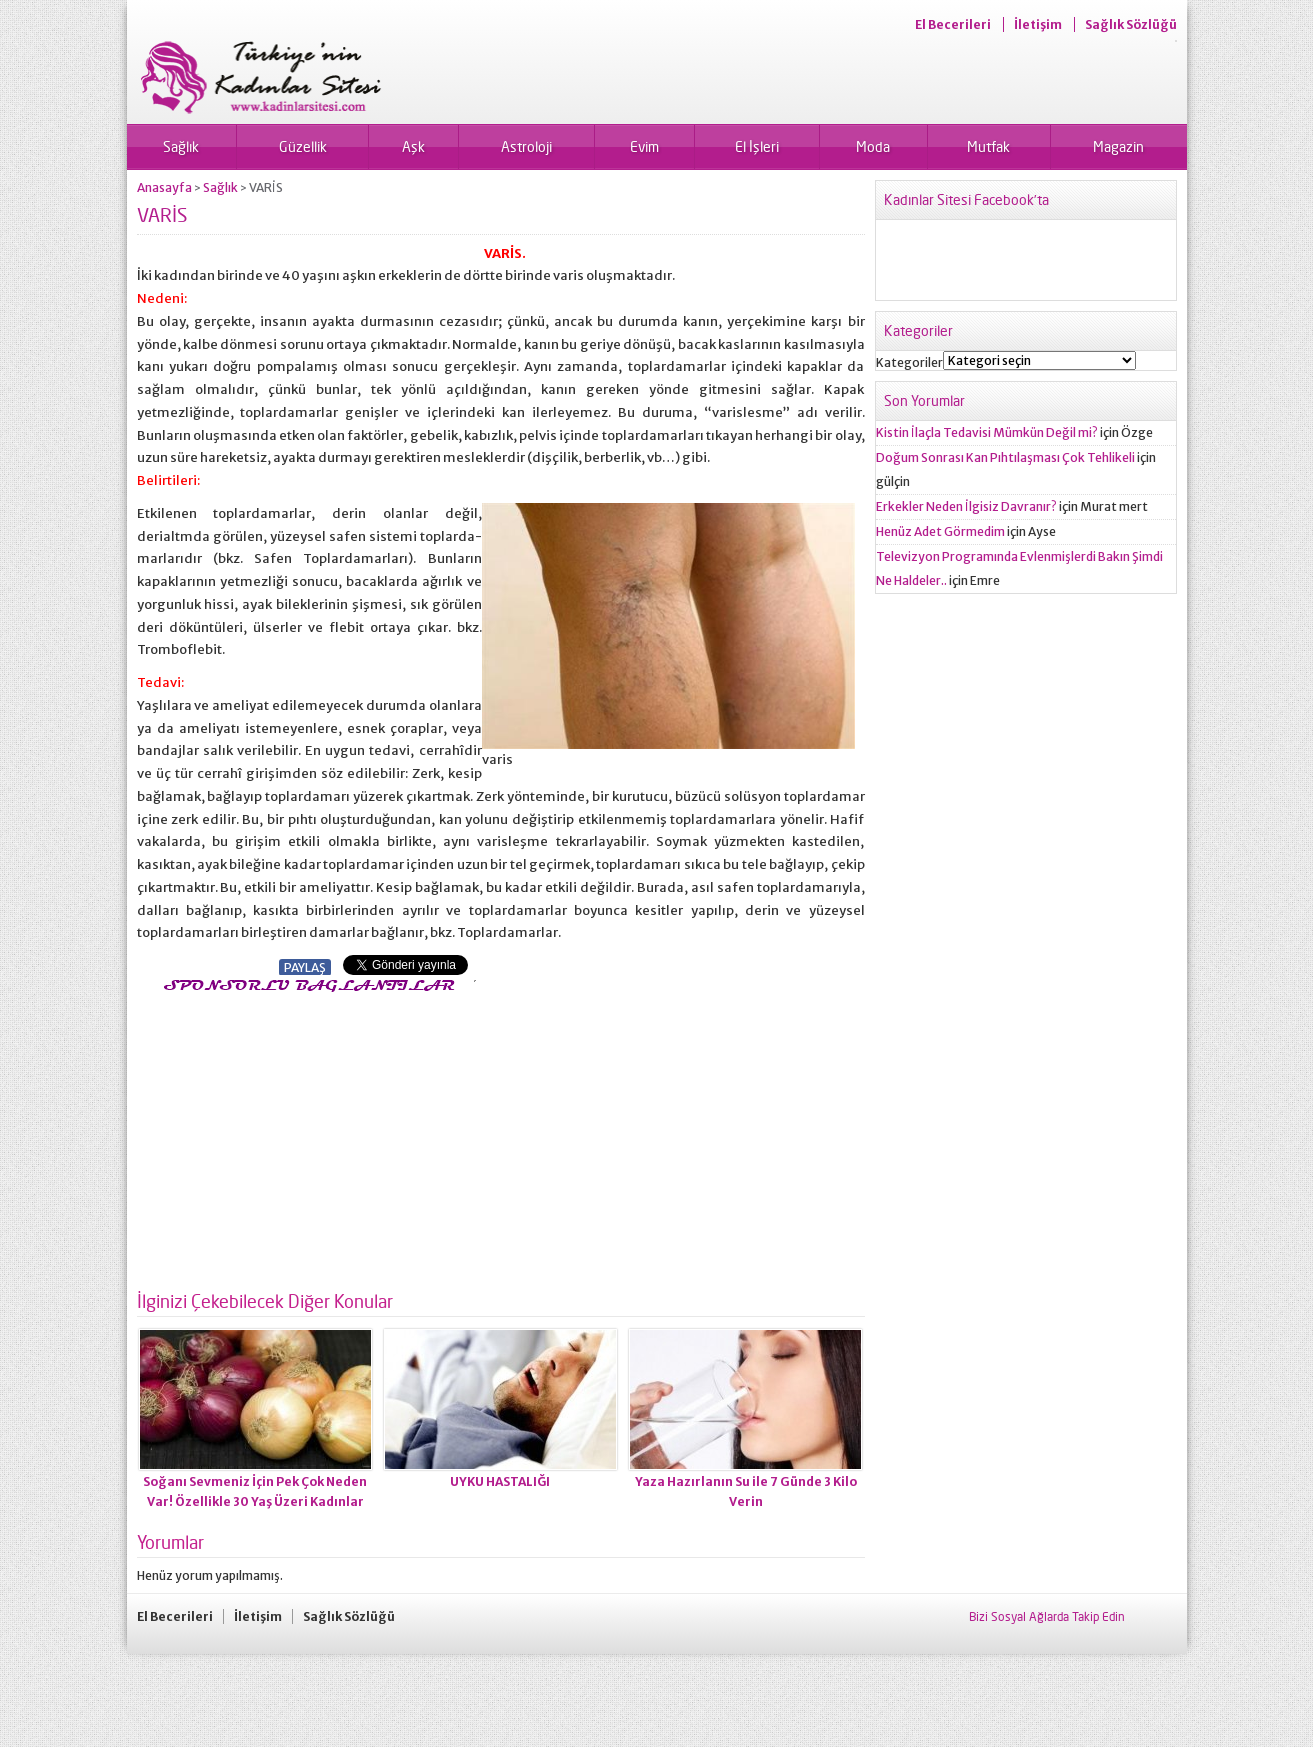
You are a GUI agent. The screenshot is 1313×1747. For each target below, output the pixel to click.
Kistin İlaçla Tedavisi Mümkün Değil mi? (987, 432)
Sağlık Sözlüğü (1131, 24)
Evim (644, 146)
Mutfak (988, 146)
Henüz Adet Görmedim (940, 531)
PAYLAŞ (305, 967)
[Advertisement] (305, 1136)
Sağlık (181, 146)
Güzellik (303, 146)
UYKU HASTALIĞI (500, 1481)
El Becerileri (953, 24)
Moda (873, 146)
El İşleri (757, 146)
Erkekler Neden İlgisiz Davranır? (966, 506)
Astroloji (526, 146)
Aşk (413, 146)
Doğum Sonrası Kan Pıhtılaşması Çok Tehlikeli (1005, 457)
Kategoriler (909, 362)
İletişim (1038, 24)
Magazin (1118, 146)
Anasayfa (164, 187)
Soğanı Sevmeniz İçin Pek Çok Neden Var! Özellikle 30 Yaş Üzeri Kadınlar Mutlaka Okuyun (255, 1501)
